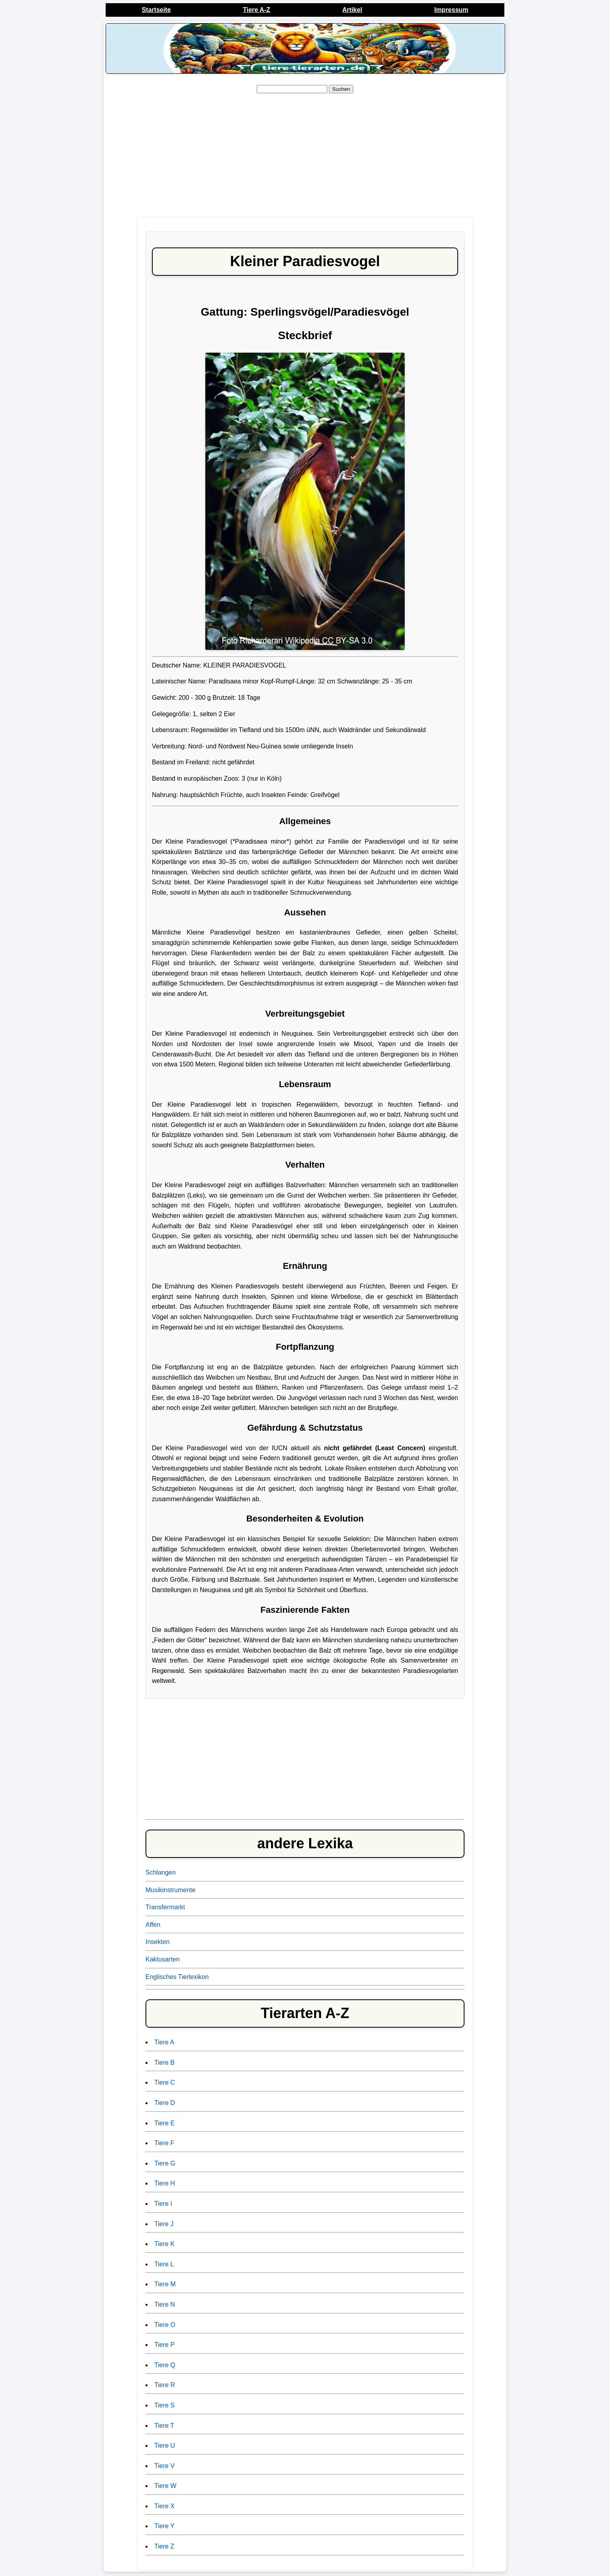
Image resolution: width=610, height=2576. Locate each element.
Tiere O (164, 2324)
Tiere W (165, 2485)
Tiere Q (164, 2365)
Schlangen (161, 1872)
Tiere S (164, 2405)
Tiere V (164, 2465)
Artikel (352, 9)
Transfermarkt (165, 1907)
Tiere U (164, 2445)
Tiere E (164, 2123)
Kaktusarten (162, 1959)
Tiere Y (164, 2526)
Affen (153, 1924)
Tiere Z (164, 2546)
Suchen (341, 89)
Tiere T (164, 2425)
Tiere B (164, 2062)
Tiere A (164, 2042)
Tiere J (163, 2224)
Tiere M (165, 2284)
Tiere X (164, 2506)
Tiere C (164, 2082)
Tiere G (164, 2163)
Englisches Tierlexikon (177, 1976)
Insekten (157, 1941)
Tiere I (163, 2203)
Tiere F (164, 2143)
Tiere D (164, 2102)
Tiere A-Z (256, 9)
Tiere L (164, 2264)
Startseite (156, 9)
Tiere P (164, 2344)
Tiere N (164, 2304)
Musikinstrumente (170, 1890)
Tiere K (164, 2243)
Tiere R (164, 2385)
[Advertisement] (305, 156)
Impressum (451, 9)
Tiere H (164, 2183)
